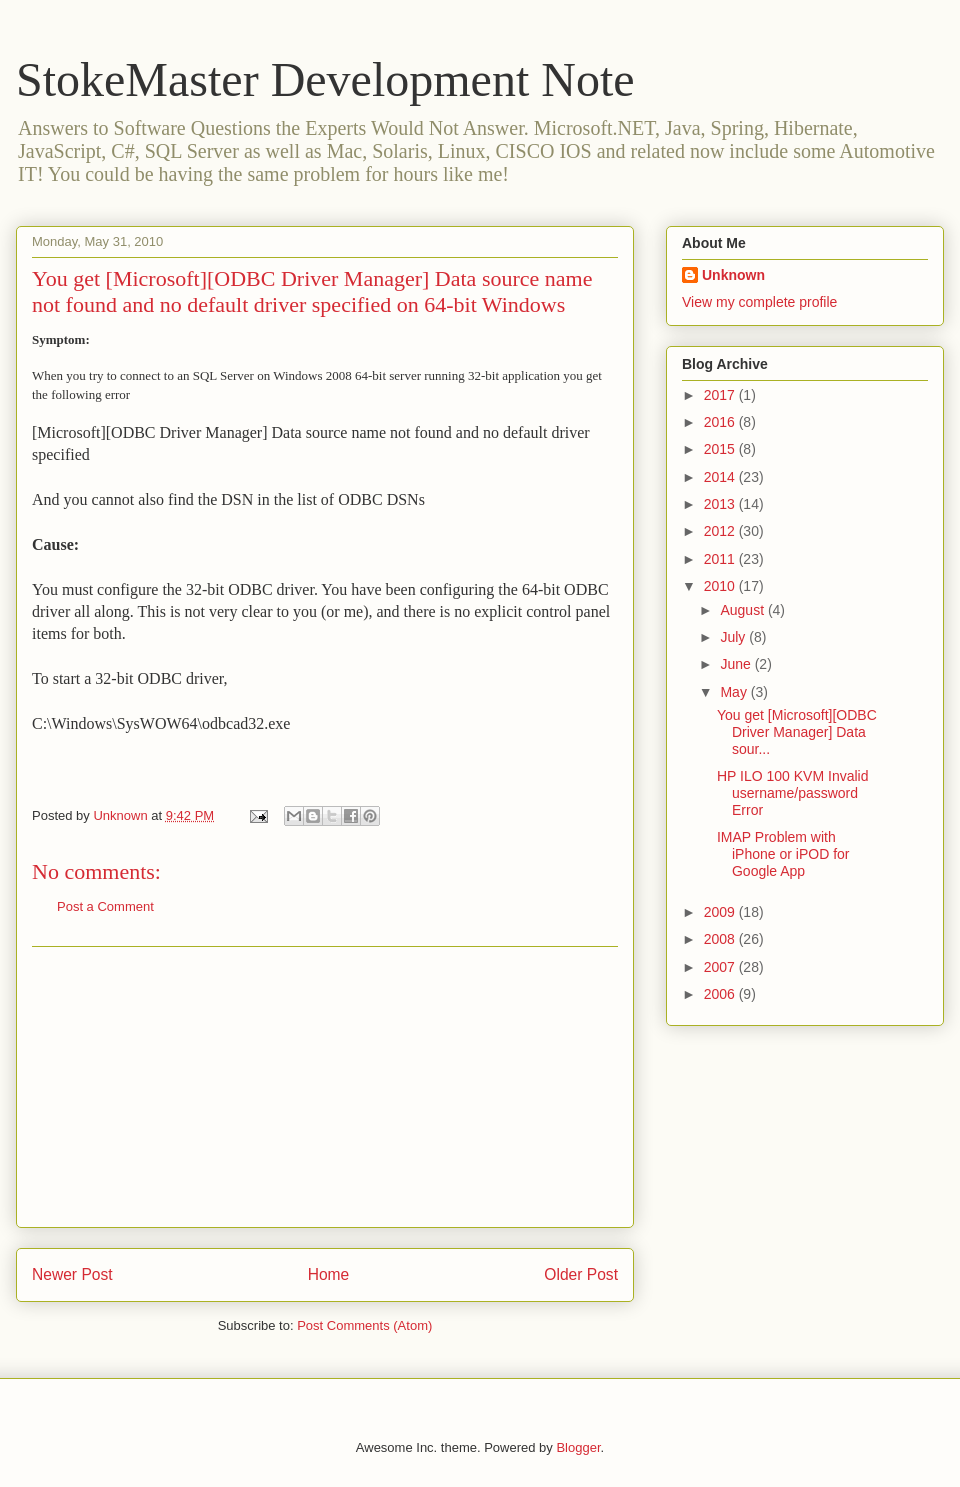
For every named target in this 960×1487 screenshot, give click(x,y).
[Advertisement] (325, 1087)
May (735, 692)
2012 (721, 531)
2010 (721, 586)
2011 (721, 559)
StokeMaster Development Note (325, 79)
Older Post (581, 1274)
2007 (721, 967)
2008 (721, 939)
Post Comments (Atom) (364, 1325)
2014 (721, 477)
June (737, 664)
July (734, 637)
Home (329, 1274)
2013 (721, 504)
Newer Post (72, 1274)
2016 (721, 422)
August (743, 610)
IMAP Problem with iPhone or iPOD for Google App (783, 854)
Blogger (578, 1447)
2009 (721, 912)
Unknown (733, 275)
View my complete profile (759, 302)
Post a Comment (105, 906)
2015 (721, 449)
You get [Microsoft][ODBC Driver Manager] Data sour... (797, 732)
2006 (721, 994)
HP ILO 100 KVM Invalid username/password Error (792, 793)
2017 (721, 395)
